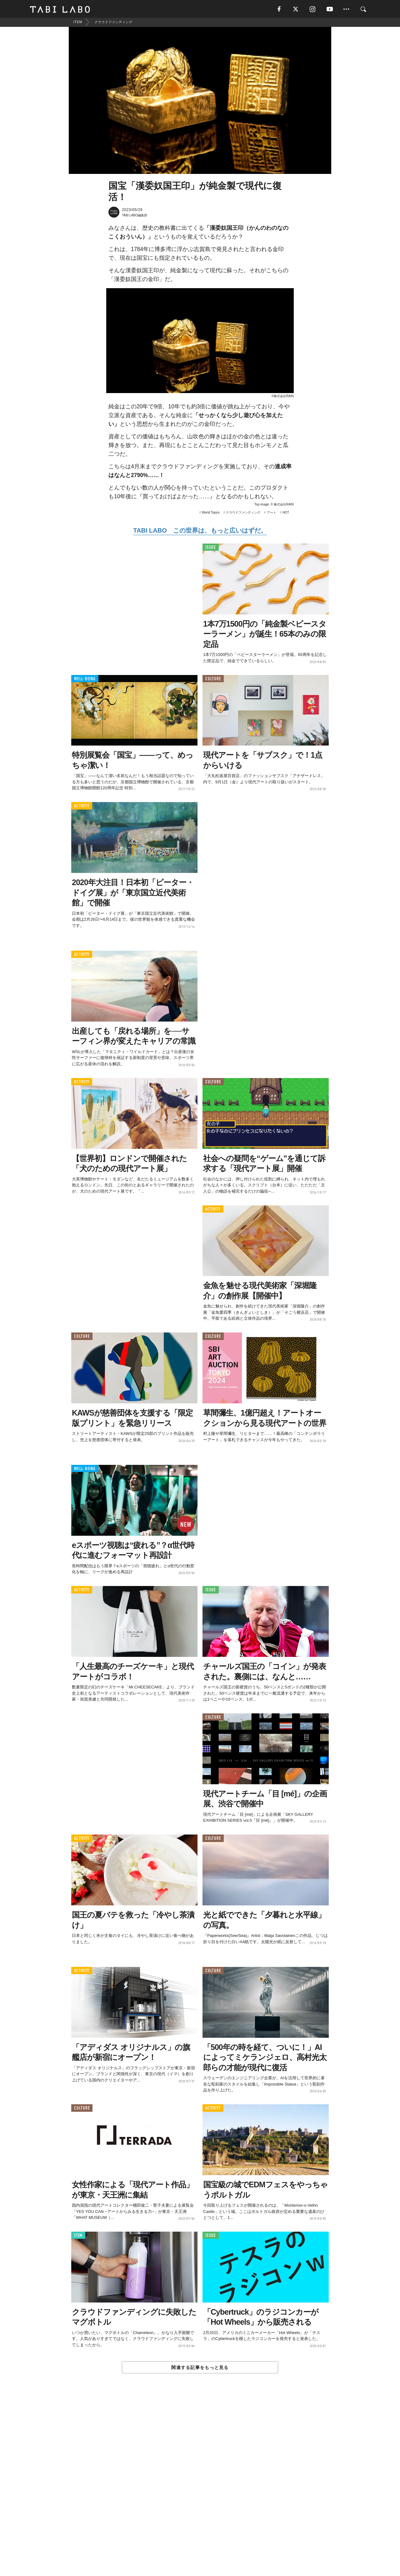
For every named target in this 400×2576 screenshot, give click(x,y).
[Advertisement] (200, 2489)
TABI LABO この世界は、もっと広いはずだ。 (200, 531)
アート (271, 513)
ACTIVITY (81, 807)
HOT (285, 513)
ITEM (78, 2236)
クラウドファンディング (243, 513)
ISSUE (210, 548)
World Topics (211, 513)
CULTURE (213, 679)
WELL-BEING (85, 679)
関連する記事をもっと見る (199, 2368)
